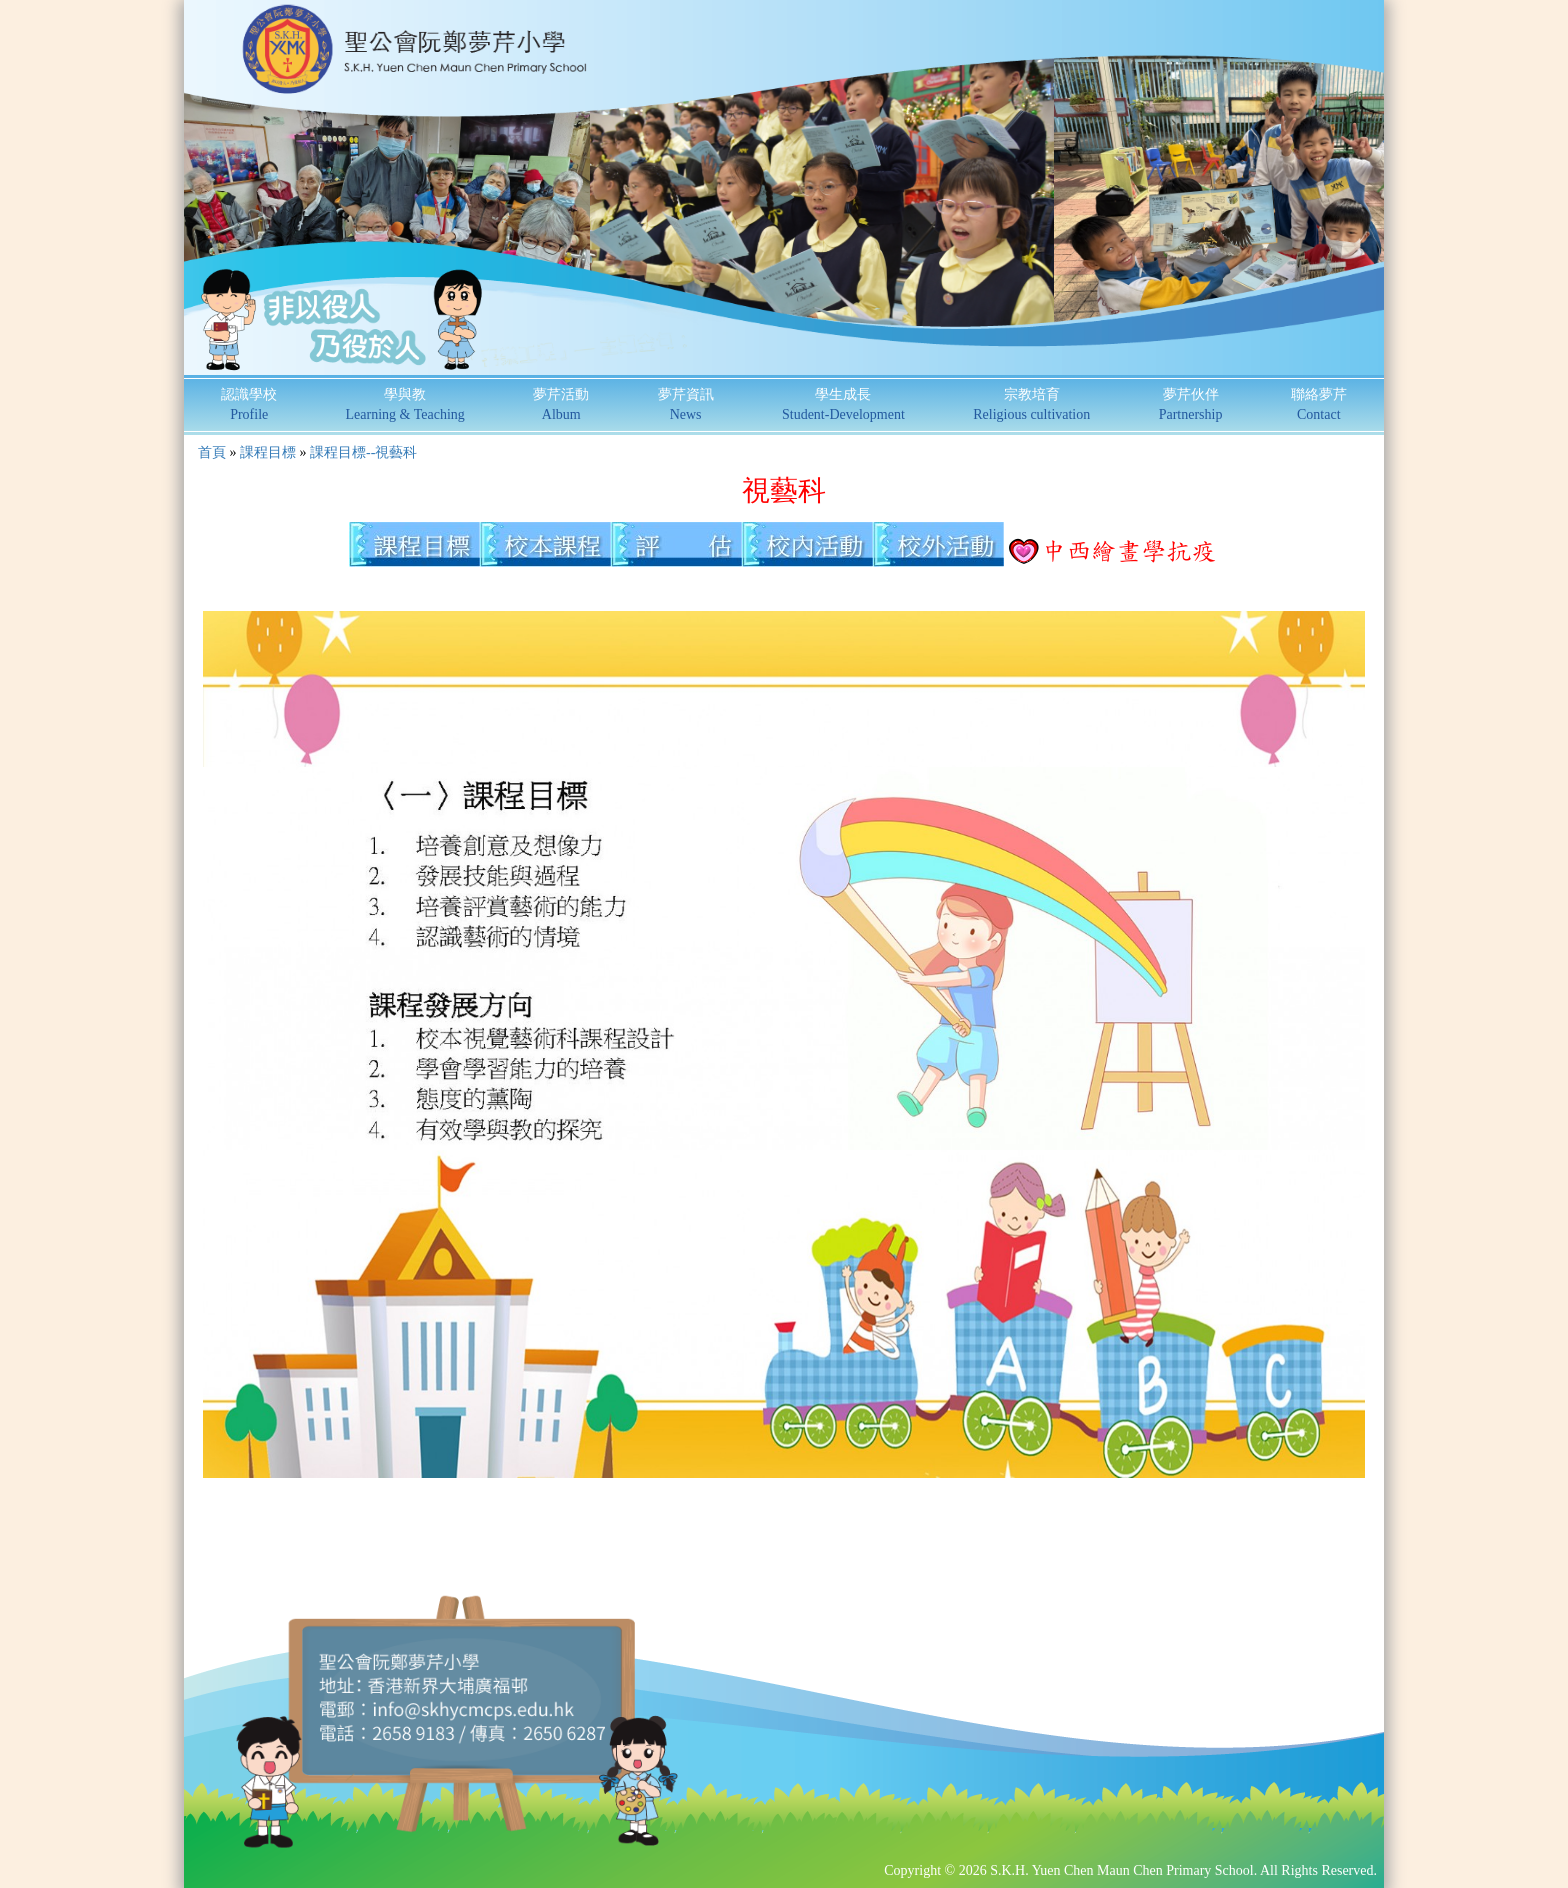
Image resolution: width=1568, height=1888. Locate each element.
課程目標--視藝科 (363, 452)
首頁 (212, 452)
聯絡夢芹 (1319, 404)
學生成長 (843, 404)
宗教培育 (1031, 404)
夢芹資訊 (686, 404)
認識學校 (249, 404)
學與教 (405, 404)
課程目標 (268, 452)
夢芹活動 (561, 404)
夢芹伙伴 (1191, 404)
